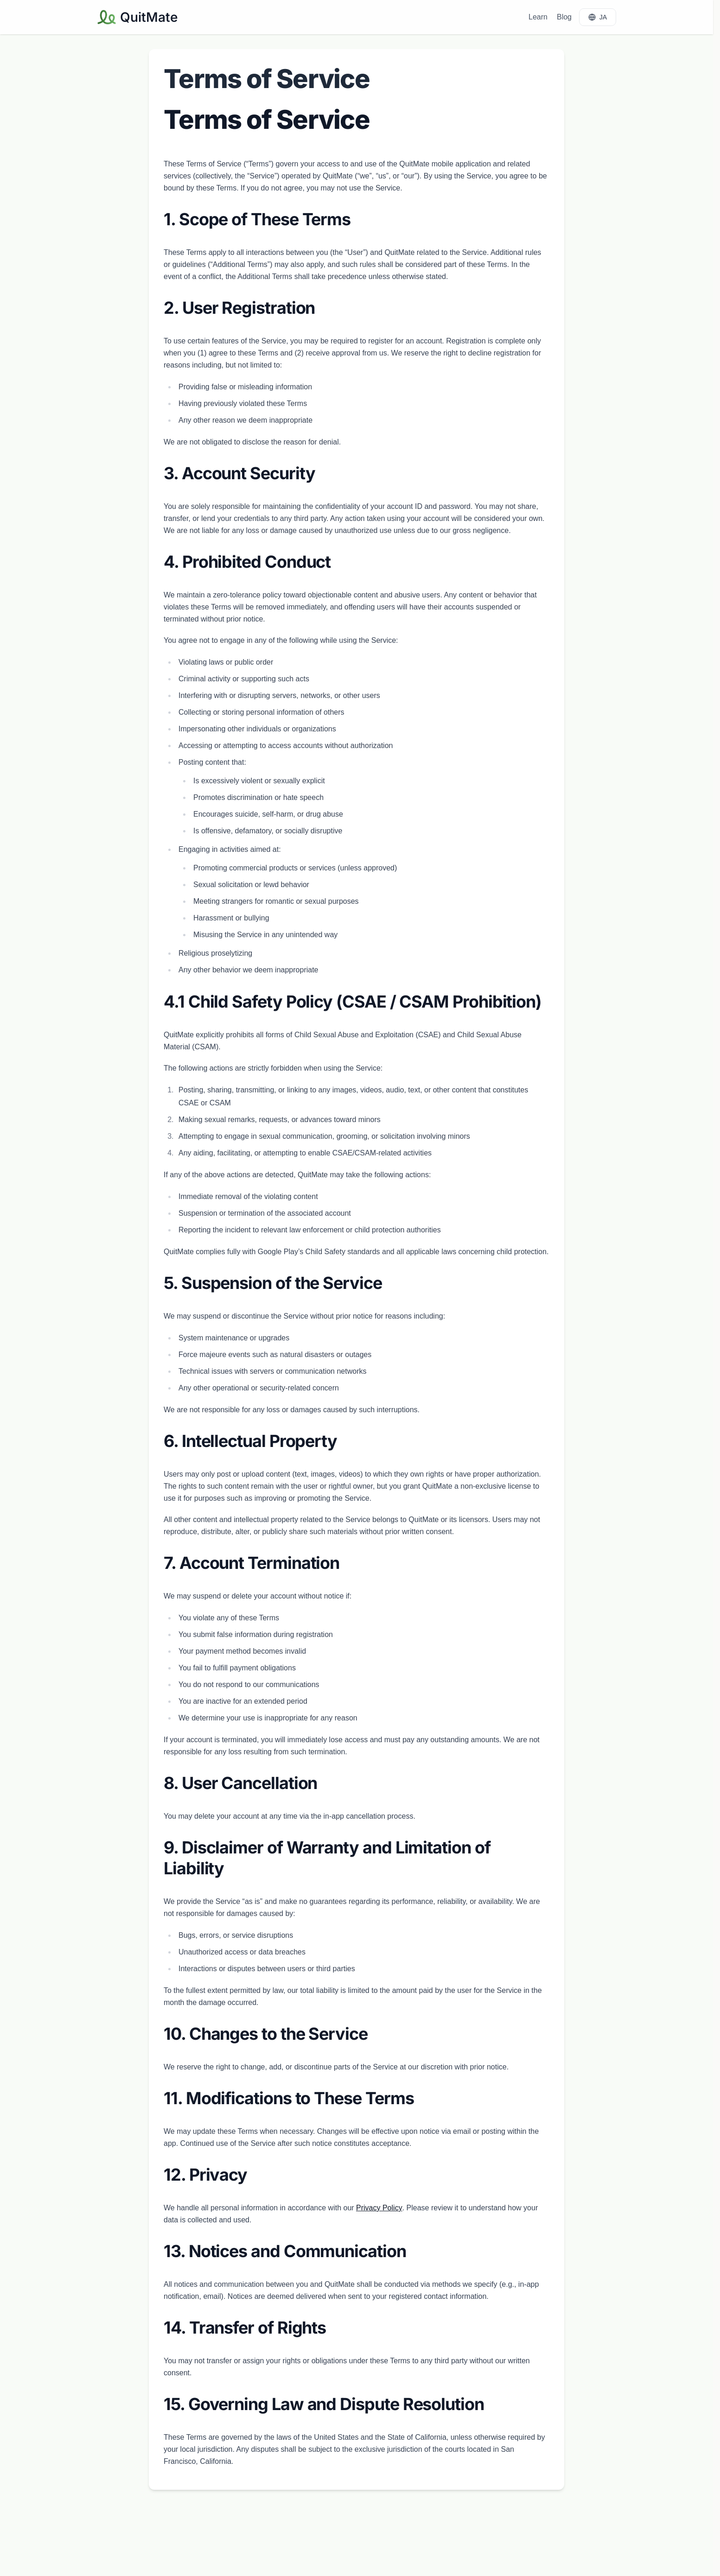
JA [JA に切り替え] (597, 17)
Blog (564, 17)
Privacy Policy (379, 2208)
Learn (538, 17)
